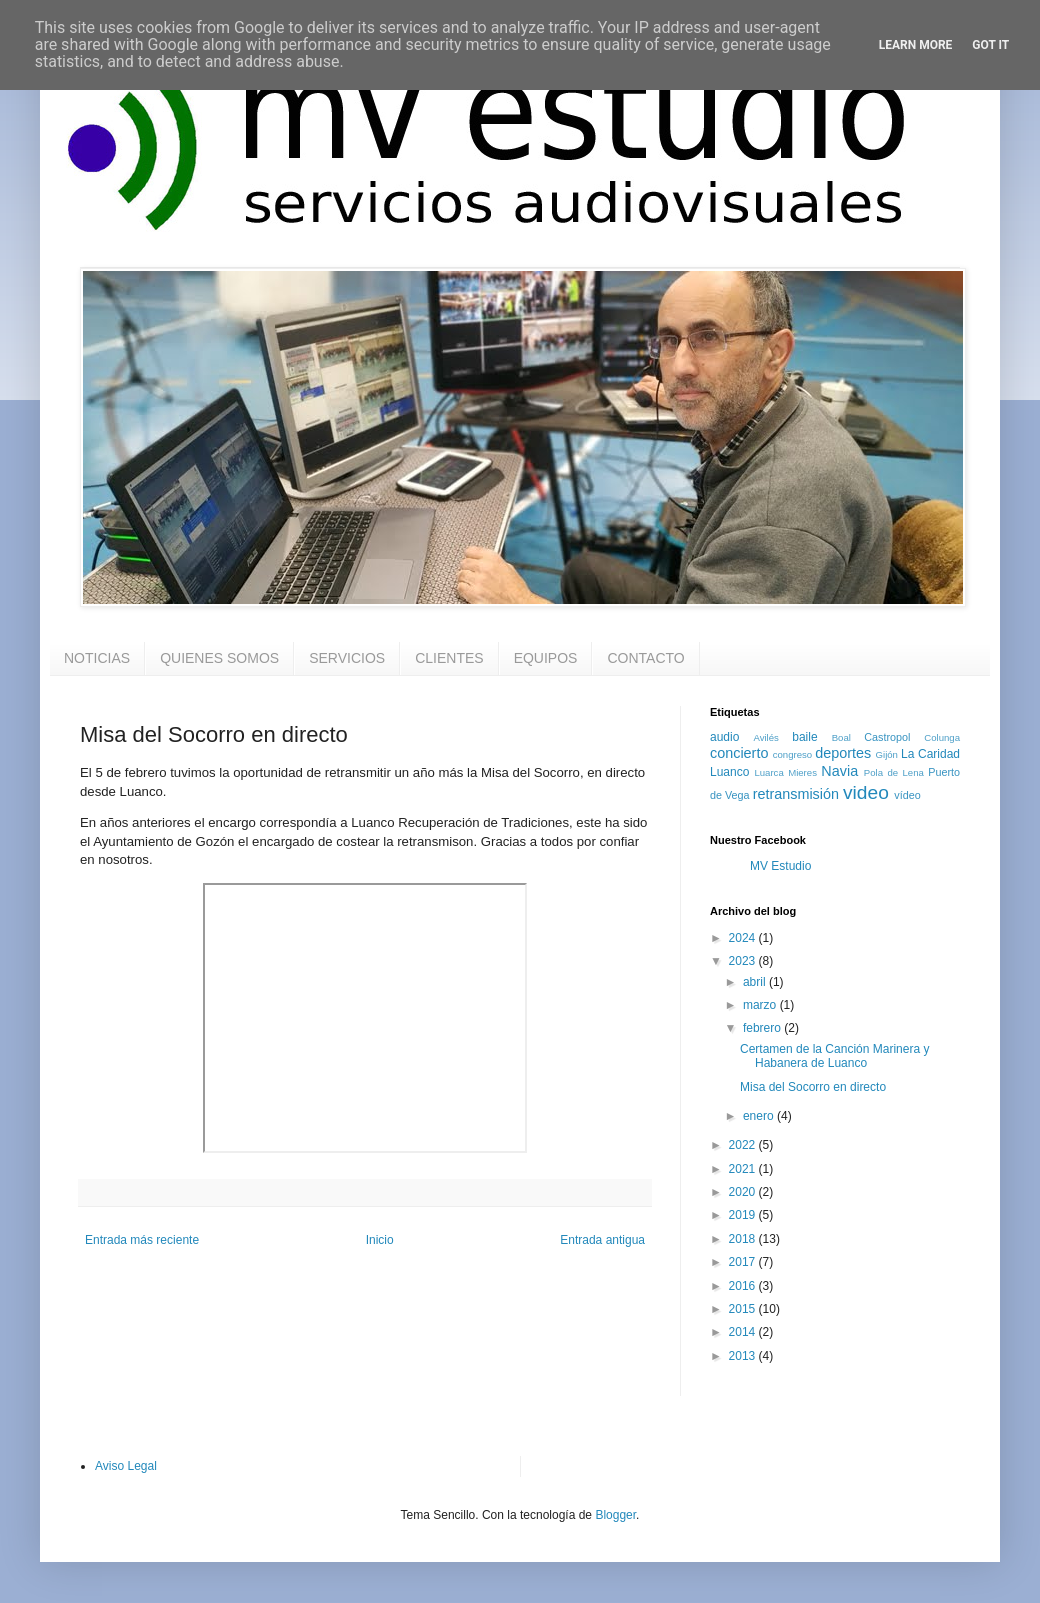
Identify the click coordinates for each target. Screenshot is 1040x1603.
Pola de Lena (894, 772)
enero (760, 1116)
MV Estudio (780, 866)
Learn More (916, 45)
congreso (792, 754)
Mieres (802, 772)
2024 (744, 938)
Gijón (887, 754)
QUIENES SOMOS (219, 658)
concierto (739, 753)
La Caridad (930, 754)
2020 (744, 1192)
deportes (843, 753)
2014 (744, 1332)
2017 (744, 1262)
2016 (744, 1286)
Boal (841, 737)
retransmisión (796, 794)
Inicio (380, 1240)
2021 (744, 1169)
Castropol (887, 737)
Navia (839, 771)
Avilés (765, 737)
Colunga (942, 737)
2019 (744, 1215)
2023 (744, 961)
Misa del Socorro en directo (813, 1087)
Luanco (729, 772)
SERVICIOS (347, 658)
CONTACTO (645, 658)
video (866, 792)
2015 (744, 1309)
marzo (761, 1005)
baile (804, 737)
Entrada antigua (602, 1240)
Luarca (768, 772)
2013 (744, 1356)
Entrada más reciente (142, 1240)
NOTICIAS (97, 658)
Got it (990, 45)
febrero (763, 1028)
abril (756, 982)
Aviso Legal (126, 1466)
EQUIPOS (546, 658)
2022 (744, 1145)
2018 (744, 1239)
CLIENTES (449, 658)
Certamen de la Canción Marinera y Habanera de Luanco (834, 1056)
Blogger (615, 1515)
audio (724, 737)
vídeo (907, 795)
